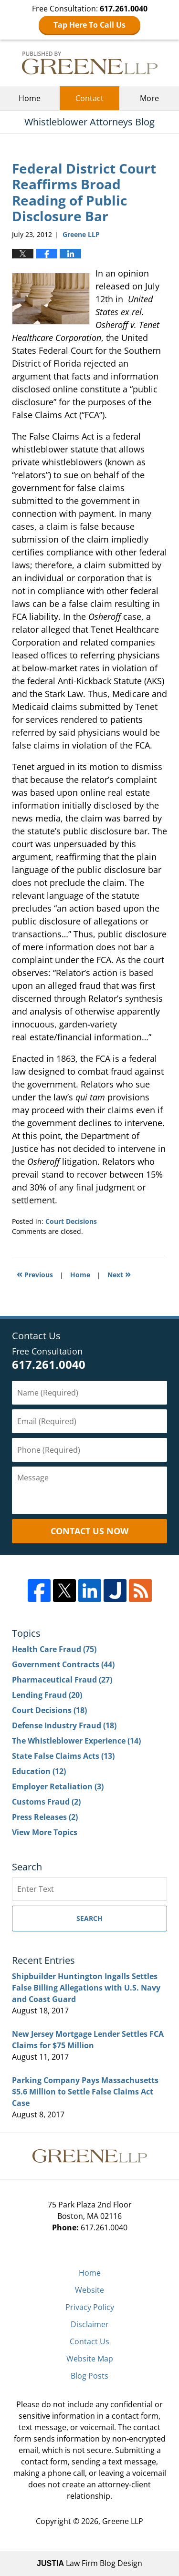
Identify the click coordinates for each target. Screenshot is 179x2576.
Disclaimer (90, 2324)
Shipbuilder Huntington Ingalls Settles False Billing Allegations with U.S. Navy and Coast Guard (86, 1987)
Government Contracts (63, 1664)
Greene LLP (122, 2521)
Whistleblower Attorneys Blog (90, 62)
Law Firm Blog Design (89, 2563)
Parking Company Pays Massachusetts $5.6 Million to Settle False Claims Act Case (85, 2091)
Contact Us (89, 2341)
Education (39, 1771)
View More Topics (44, 1832)
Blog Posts (89, 2376)
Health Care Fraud (54, 1649)
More (149, 98)
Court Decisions (71, 1221)
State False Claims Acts (63, 1756)
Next (119, 1273)
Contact (89, 98)
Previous (35, 1273)
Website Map (89, 2358)
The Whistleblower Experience (76, 1740)
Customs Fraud (46, 1801)
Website (89, 2290)
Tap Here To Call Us (89, 25)
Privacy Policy (89, 2307)
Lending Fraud (47, 1695)
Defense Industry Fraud (64, 1725)
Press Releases (45, 1817)
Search (89, 1918)
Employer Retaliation (58, 1786)
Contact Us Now (89, 1531)
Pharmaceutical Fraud (62, 1679)
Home (30, 98)
